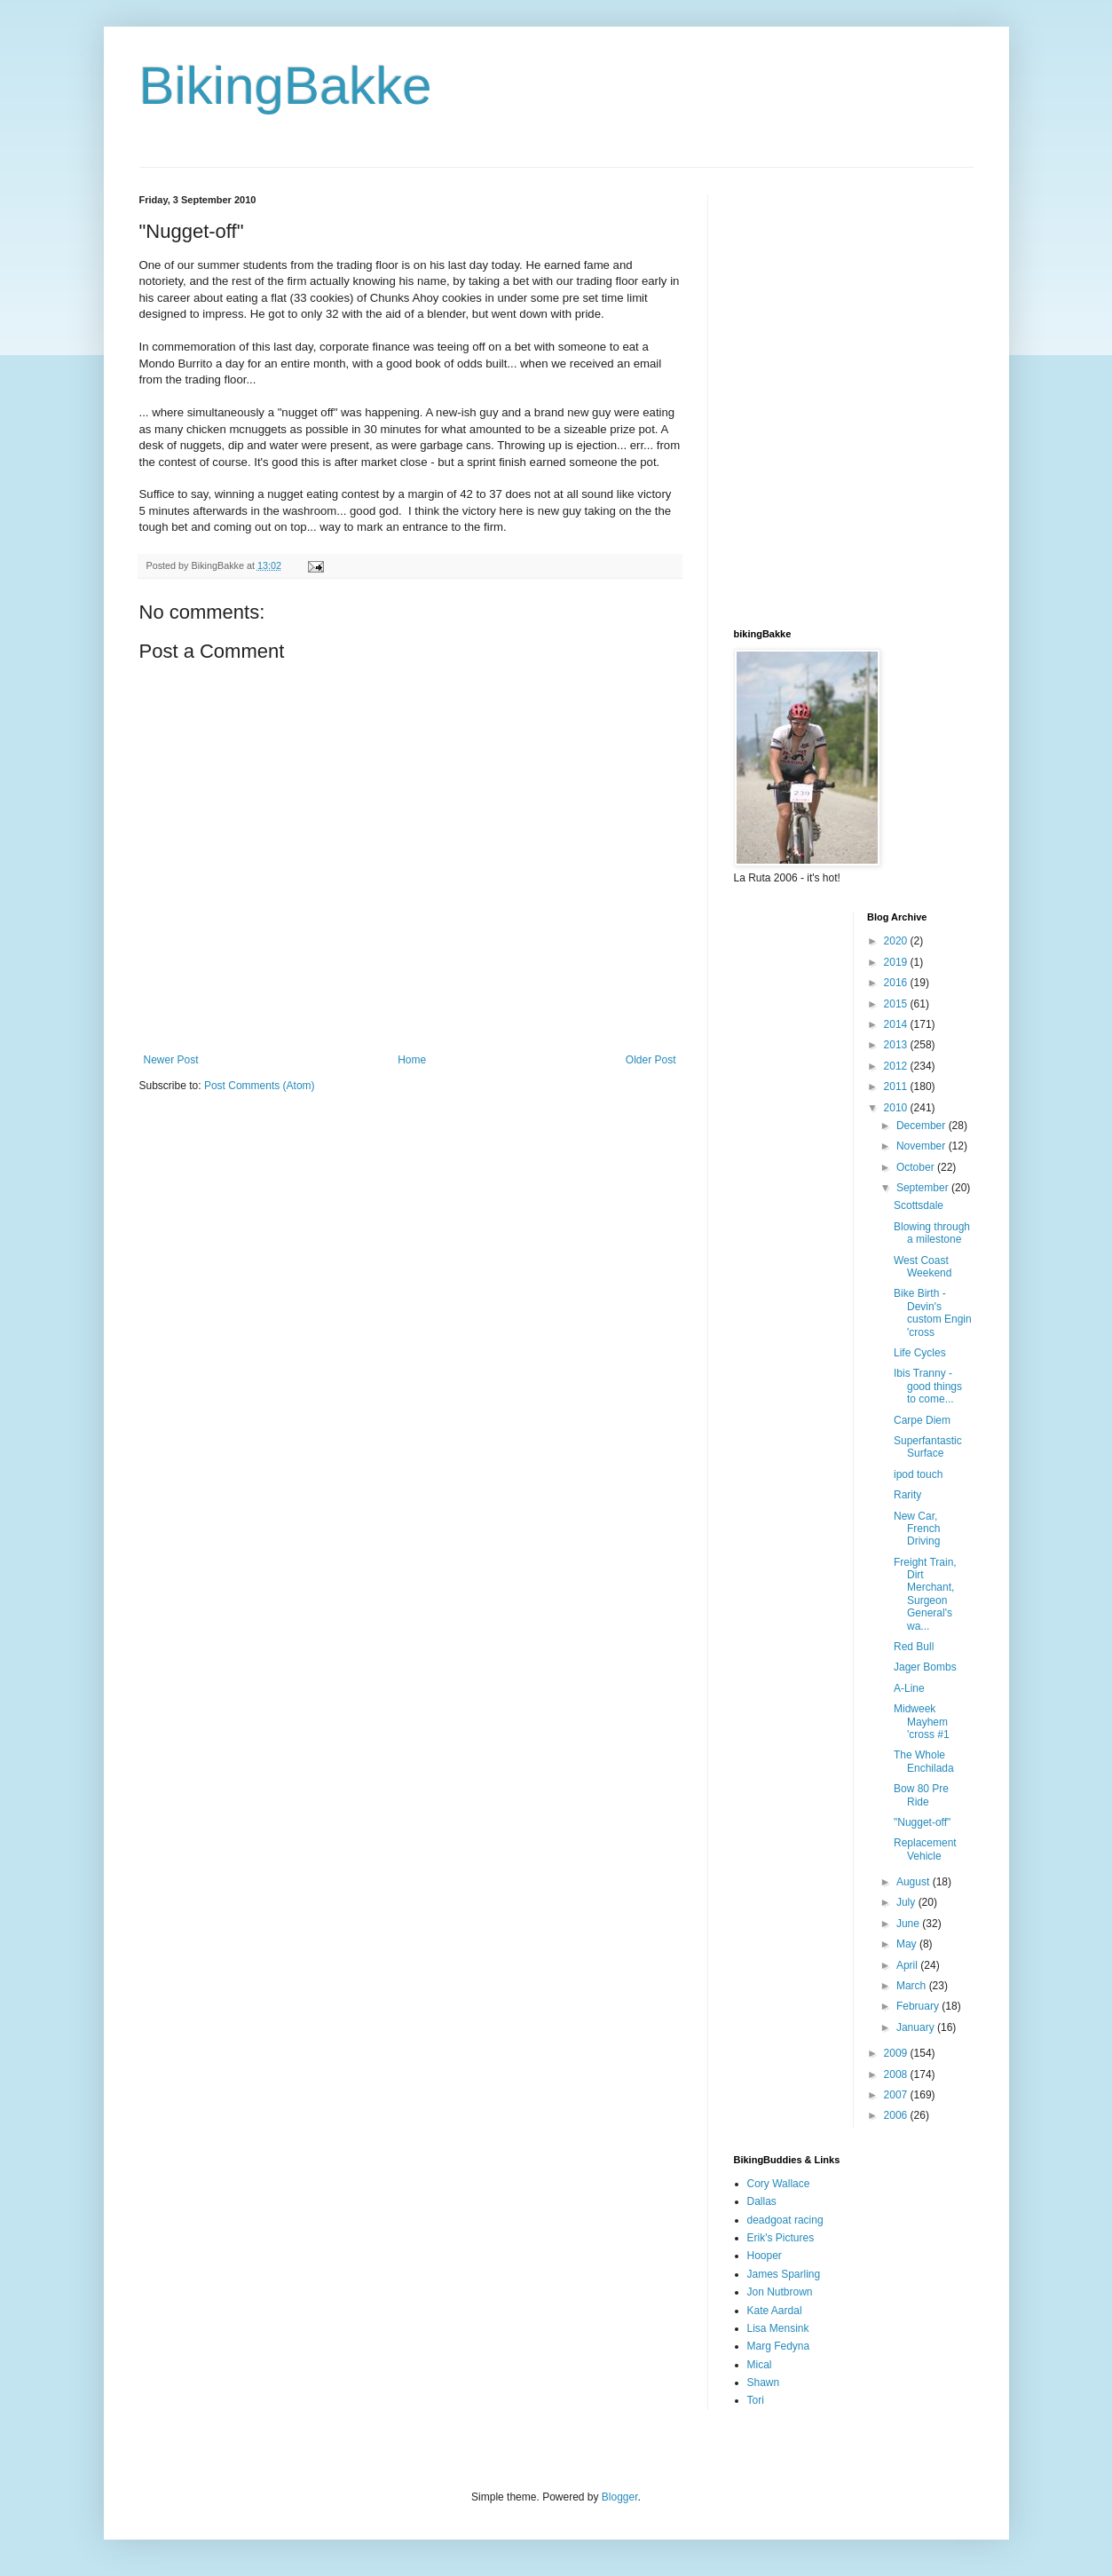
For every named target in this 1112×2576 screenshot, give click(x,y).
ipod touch (918, 1474)
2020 (897, 941)
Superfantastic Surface (928, 1446)
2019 (897, 962)
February (919, 2006)
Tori (755, 2400)
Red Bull (914, 1646)
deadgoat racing (785, 2220)
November (922, 1146)
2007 (897, 2095)
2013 (897, 1045)
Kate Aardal (774, 2310)
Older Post (651, 1060)
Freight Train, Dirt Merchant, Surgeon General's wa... (925, 1594)
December (922, 1125)
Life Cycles (920, 1353)
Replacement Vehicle (925, 1849)
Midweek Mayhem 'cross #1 (922, 1722)
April (908, 1965)
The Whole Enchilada (924, 1761)
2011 (897, 1086)
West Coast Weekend (922, 1266)
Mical (759, 2365)
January (916, 2027)
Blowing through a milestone (932, 1233)
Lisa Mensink (778, 2328)
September (923, 1187)
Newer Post (171, 1060)
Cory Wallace (778, 2183)
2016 (897, 982)
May (907, 1944)
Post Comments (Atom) (259, 1085)
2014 (897, 1024)
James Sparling (784, 2274)
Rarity (907, 1495)
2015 (897, 1004)
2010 (897, 1108)
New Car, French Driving (917, 1529)
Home (412, 1060)
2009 (897, 2053)
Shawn (763, 2382)
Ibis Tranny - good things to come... (928, 1386)
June (909, 1923)
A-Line (909, 1688)
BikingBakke (285, 85)
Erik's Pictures (781, 2238)
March (912, 1985)
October (916, 1167)
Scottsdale (918, 1205)
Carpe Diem (922, 1420)
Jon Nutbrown (780, 2292)
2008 (897, 2074)
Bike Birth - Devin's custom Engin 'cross (933, 1312)
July (907, 1902)
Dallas (762, 2201)
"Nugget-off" (922, 1822)
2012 (897, 1066)
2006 (897, 2115)
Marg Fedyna (778, 2346)
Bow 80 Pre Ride (921, 1794)
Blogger (620, 2497)
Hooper (764, 2255)
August (914, 1882)
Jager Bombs (925, 1667)
